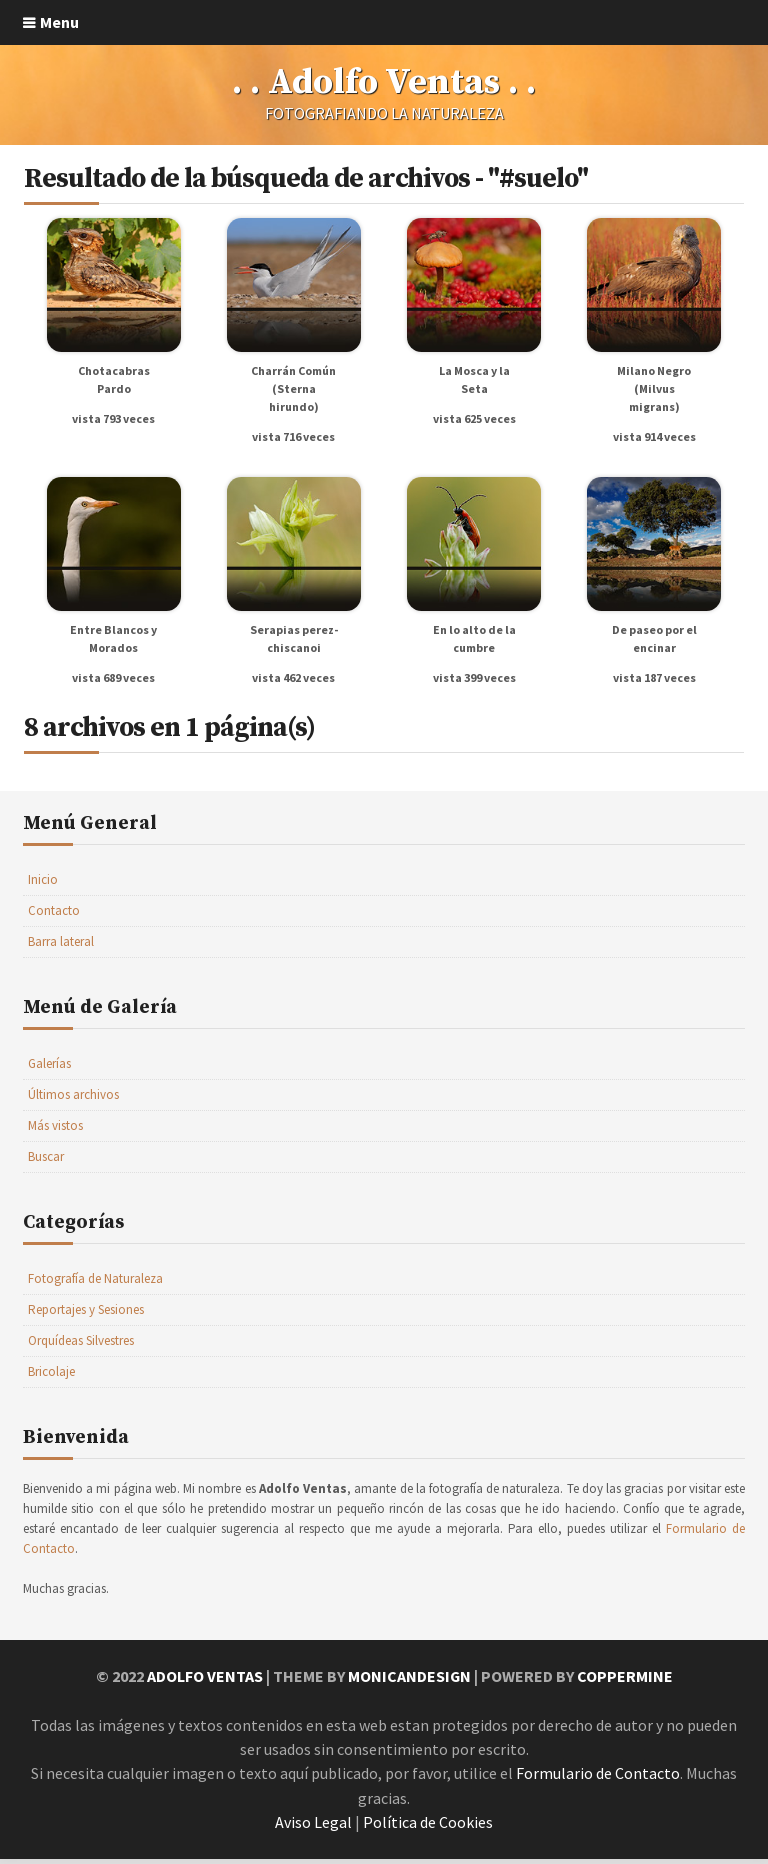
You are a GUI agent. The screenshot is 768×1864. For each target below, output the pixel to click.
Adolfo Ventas (204, 1684)
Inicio (43, 887)
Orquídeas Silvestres (81, 1348)
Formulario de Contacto (598, 1780)
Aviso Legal (313, 1828)
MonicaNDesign (409, 1684)
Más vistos (55, 1133)
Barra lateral (61, 949)
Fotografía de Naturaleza (95, 1286)
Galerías (49, 1071)
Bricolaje (51, 1379)
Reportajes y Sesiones (86, 1317)
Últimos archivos (73, 1102)
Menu (59, 22)
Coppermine (625, 1684)
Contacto (54, 918)
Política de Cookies (428, 1828)
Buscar (46, 1164)
